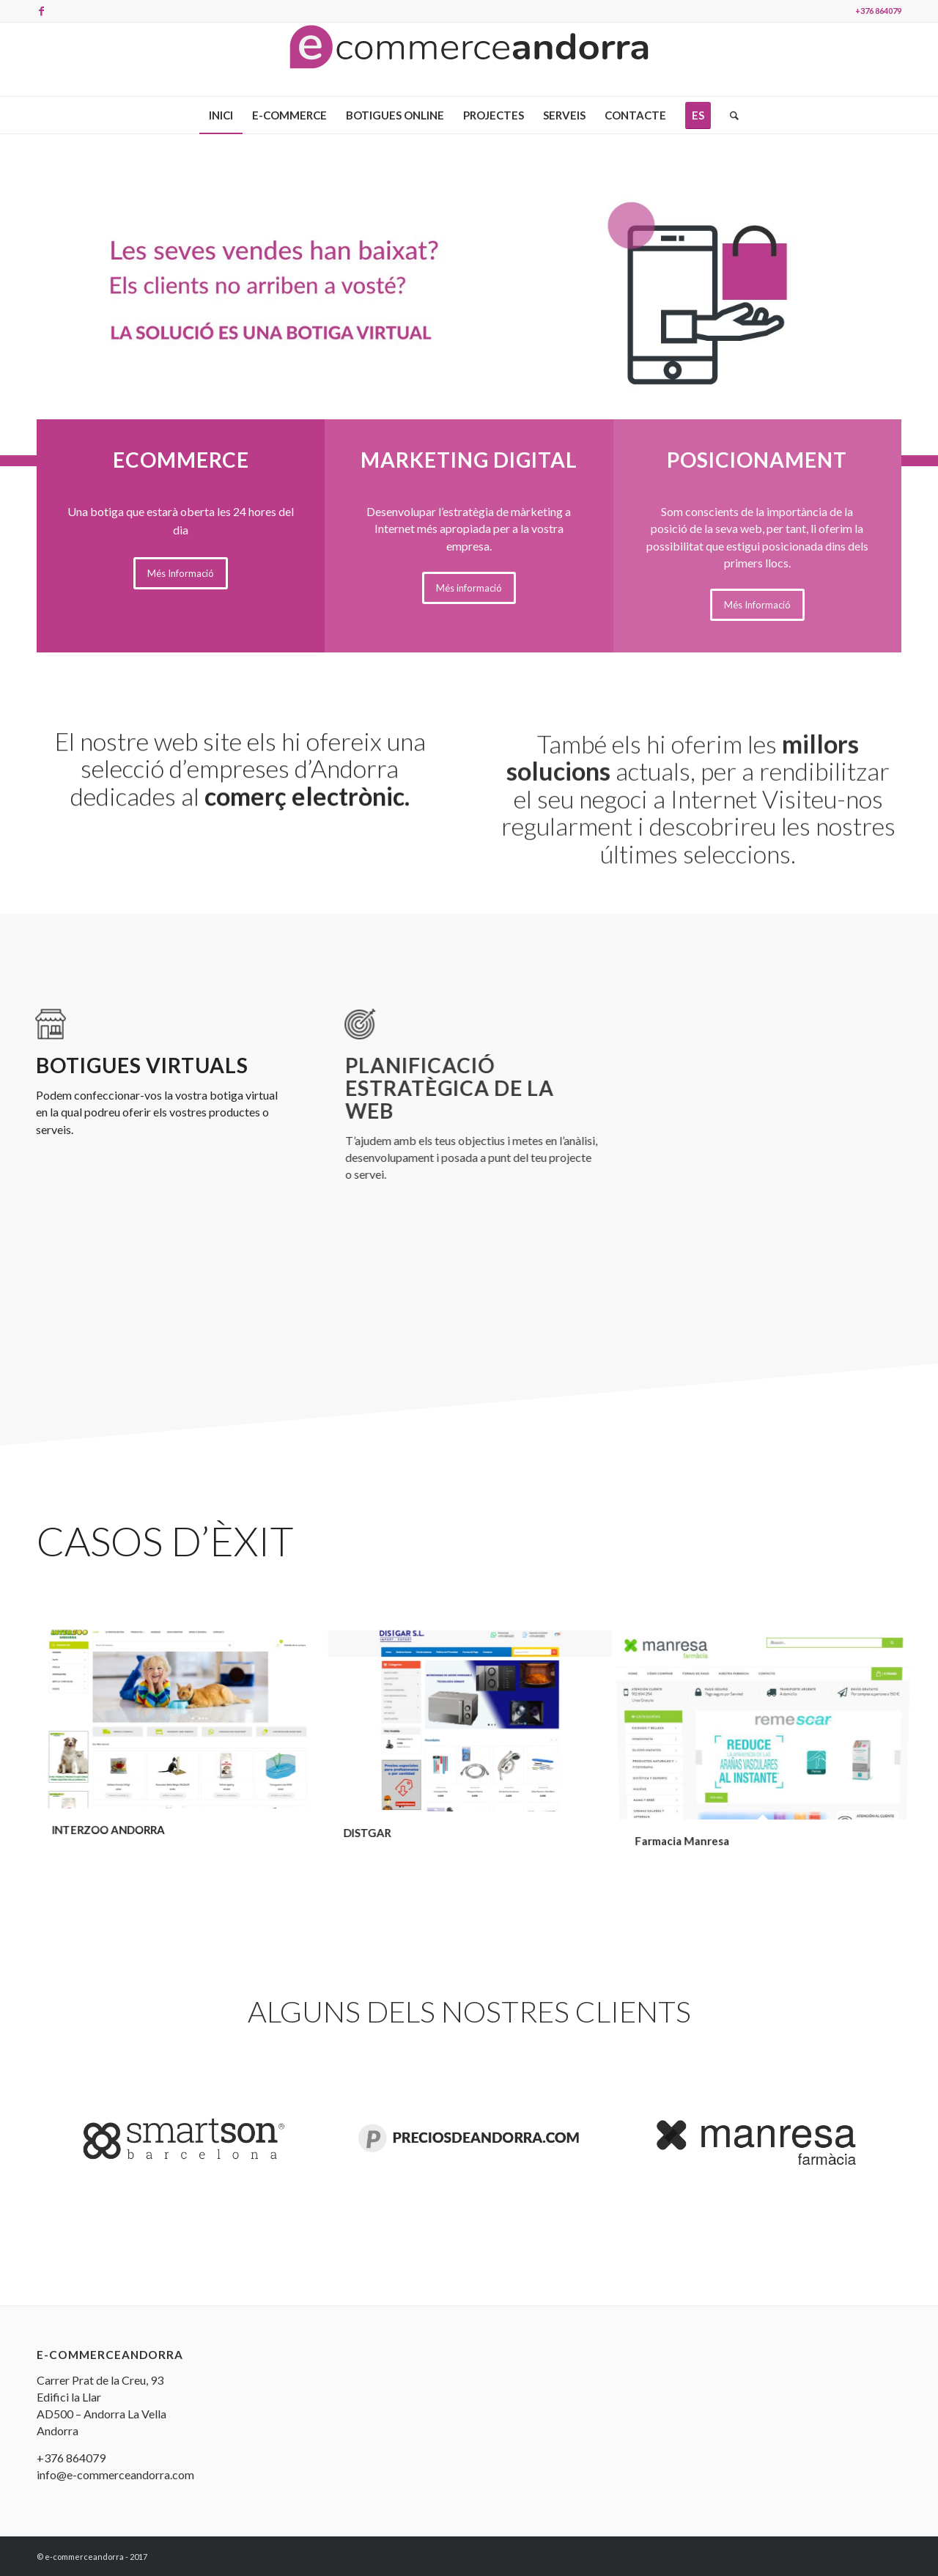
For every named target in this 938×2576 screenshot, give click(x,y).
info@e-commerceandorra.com (115, 2474)
